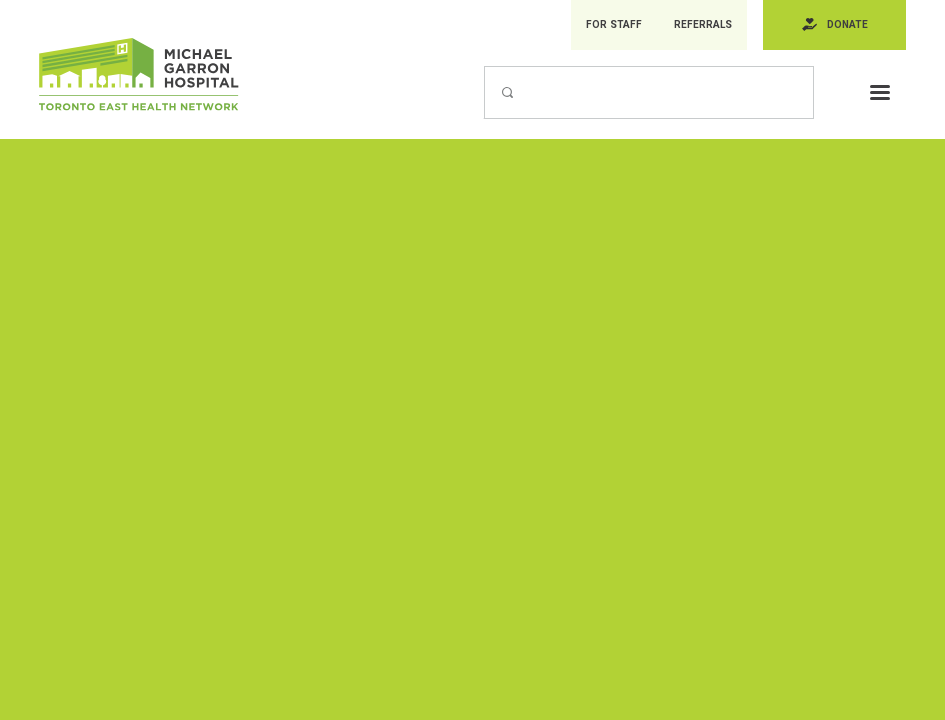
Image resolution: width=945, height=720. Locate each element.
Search (483, 66)
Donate (846, 25)
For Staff (611, 25)
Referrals (700, 25)
